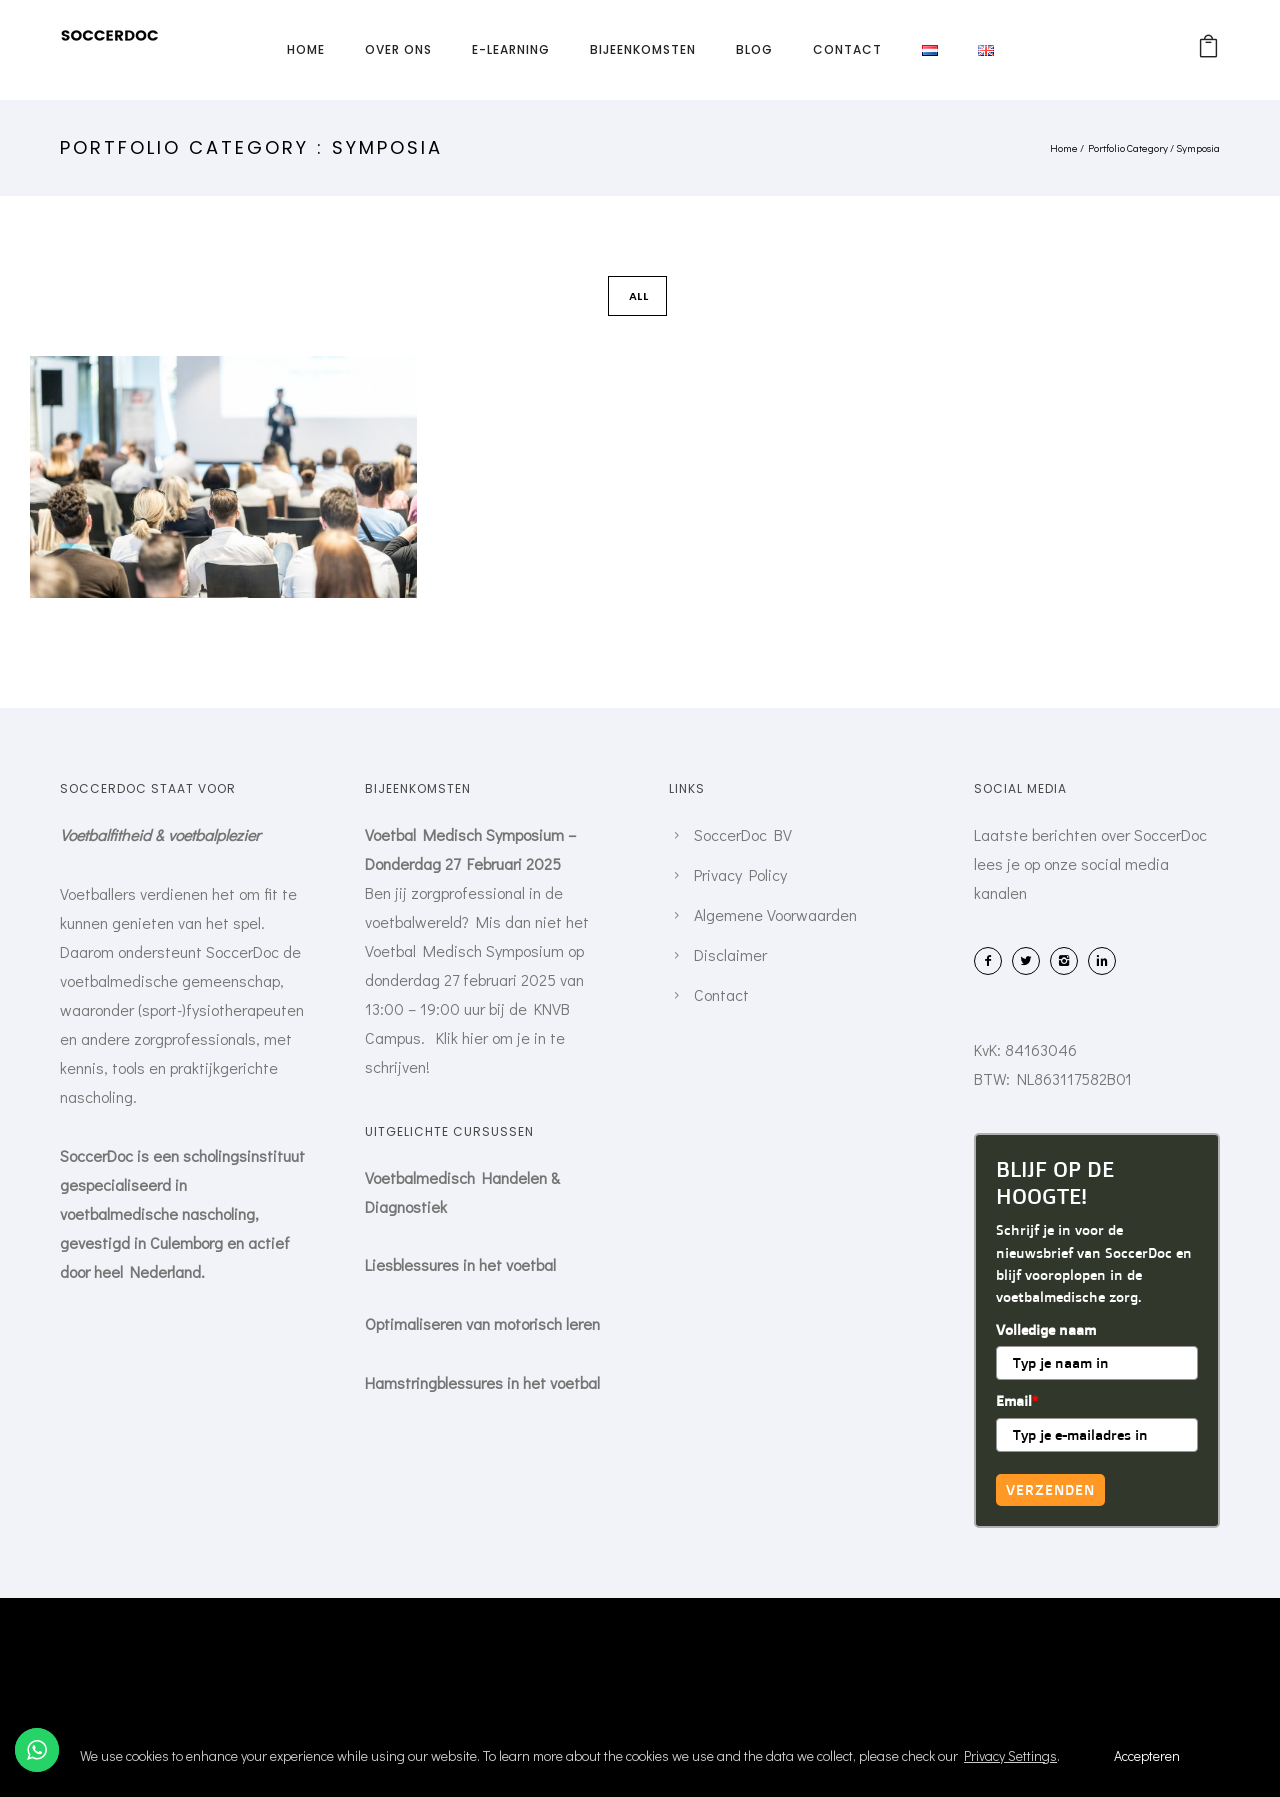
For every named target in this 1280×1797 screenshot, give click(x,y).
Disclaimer (730, 954)
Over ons (398, 49)
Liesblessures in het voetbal (460, 1264)
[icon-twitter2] (1031, 961)
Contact (847, 49)
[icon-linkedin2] (1107, 961)
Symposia (1198, 147)
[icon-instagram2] (1069, 961)
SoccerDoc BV (743, 834)
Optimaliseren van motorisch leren (482, 1323)
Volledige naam (1046, 1329)
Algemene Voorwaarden (775, 914)
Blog (754, 49)
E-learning (511, 49)
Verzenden (1050, 1489)
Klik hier (462, 1037)
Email (1017, 1400)
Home (306, 49)
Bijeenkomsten (643, 49)
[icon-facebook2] (993, 961)
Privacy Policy (740, 874)
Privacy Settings (1010, 1755)
